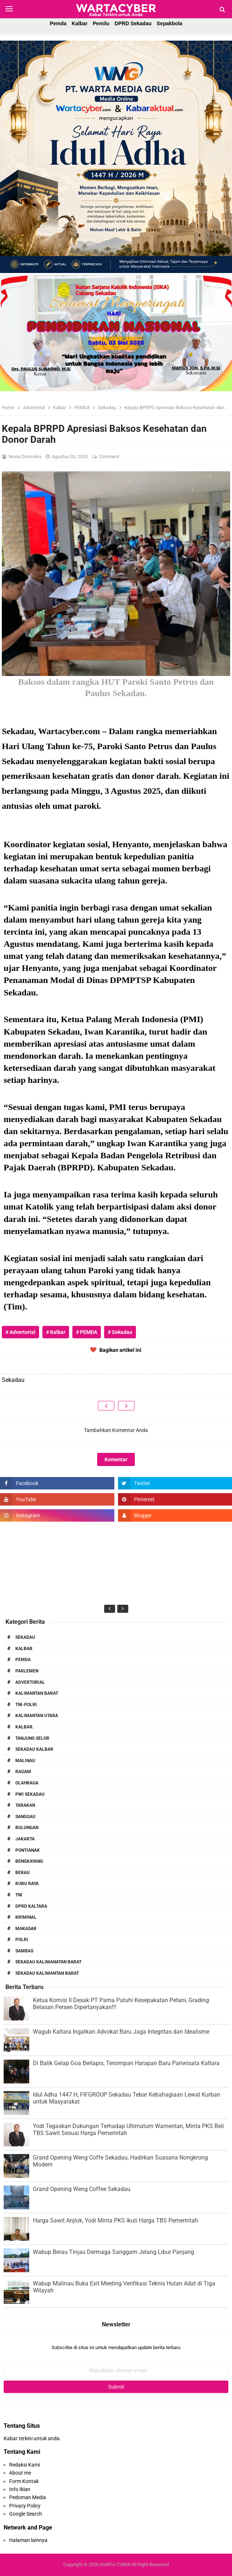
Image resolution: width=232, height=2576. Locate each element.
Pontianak (27, 1850)
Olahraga (26, 1783)
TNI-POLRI (26, 1704)
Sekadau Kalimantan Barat (47, 1973)
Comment (109, 456)
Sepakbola (169, 23)
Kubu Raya (27, 1883)
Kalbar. (24, 1727)
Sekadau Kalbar (34, 1749)
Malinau (25, 1760)
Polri (21, 1939)
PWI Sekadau (30, 1794)
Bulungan (26, 1827)
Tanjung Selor (32, 1738)
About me (20, 2473)
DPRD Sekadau (133, 23)
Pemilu (101, 23)
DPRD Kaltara (31, 1906)
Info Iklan (19, 2489)
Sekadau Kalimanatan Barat (48, 1961)
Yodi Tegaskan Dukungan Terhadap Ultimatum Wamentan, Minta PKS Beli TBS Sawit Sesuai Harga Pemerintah (128, 2129)
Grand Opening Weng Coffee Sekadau (81, 2189)
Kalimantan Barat (36, 1693)
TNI (18, 1895)
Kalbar (80, 23)
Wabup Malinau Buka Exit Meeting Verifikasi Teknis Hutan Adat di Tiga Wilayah (124, 2287)
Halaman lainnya (28, 2540)
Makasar (26, 1928)
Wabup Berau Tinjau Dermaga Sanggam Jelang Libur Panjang (113, 2251)
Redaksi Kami (24, 2465)
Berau (22, 1872)
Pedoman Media (27, 2497)
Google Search (25, 2514)
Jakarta (25, 1839)
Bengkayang (29, 1861)
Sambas (24, 1951)
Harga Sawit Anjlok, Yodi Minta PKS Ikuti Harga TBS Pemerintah (115, 2220)
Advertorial (30, 1682)
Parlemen (26, 1671)
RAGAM (23, 1771)
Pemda (58, 23)
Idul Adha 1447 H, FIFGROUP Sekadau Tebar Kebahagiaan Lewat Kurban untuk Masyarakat (126, 2098)
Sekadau (25, 1637)
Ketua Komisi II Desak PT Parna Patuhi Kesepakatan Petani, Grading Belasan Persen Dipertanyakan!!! (121, 2004)
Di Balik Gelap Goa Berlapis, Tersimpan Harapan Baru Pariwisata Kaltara (126, 2063)
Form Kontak (24, 2481)
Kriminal (26, 1917)
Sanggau (25, 1816)
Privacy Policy (25, 2506)
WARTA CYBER (115, 2564)
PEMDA (23, 1659)
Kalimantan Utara (36, 1715)
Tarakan (25, 1805)
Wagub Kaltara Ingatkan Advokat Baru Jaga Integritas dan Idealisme (121, 2031)
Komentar (116, 1459)
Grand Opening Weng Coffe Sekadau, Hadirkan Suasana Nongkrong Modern (120, 2161)
